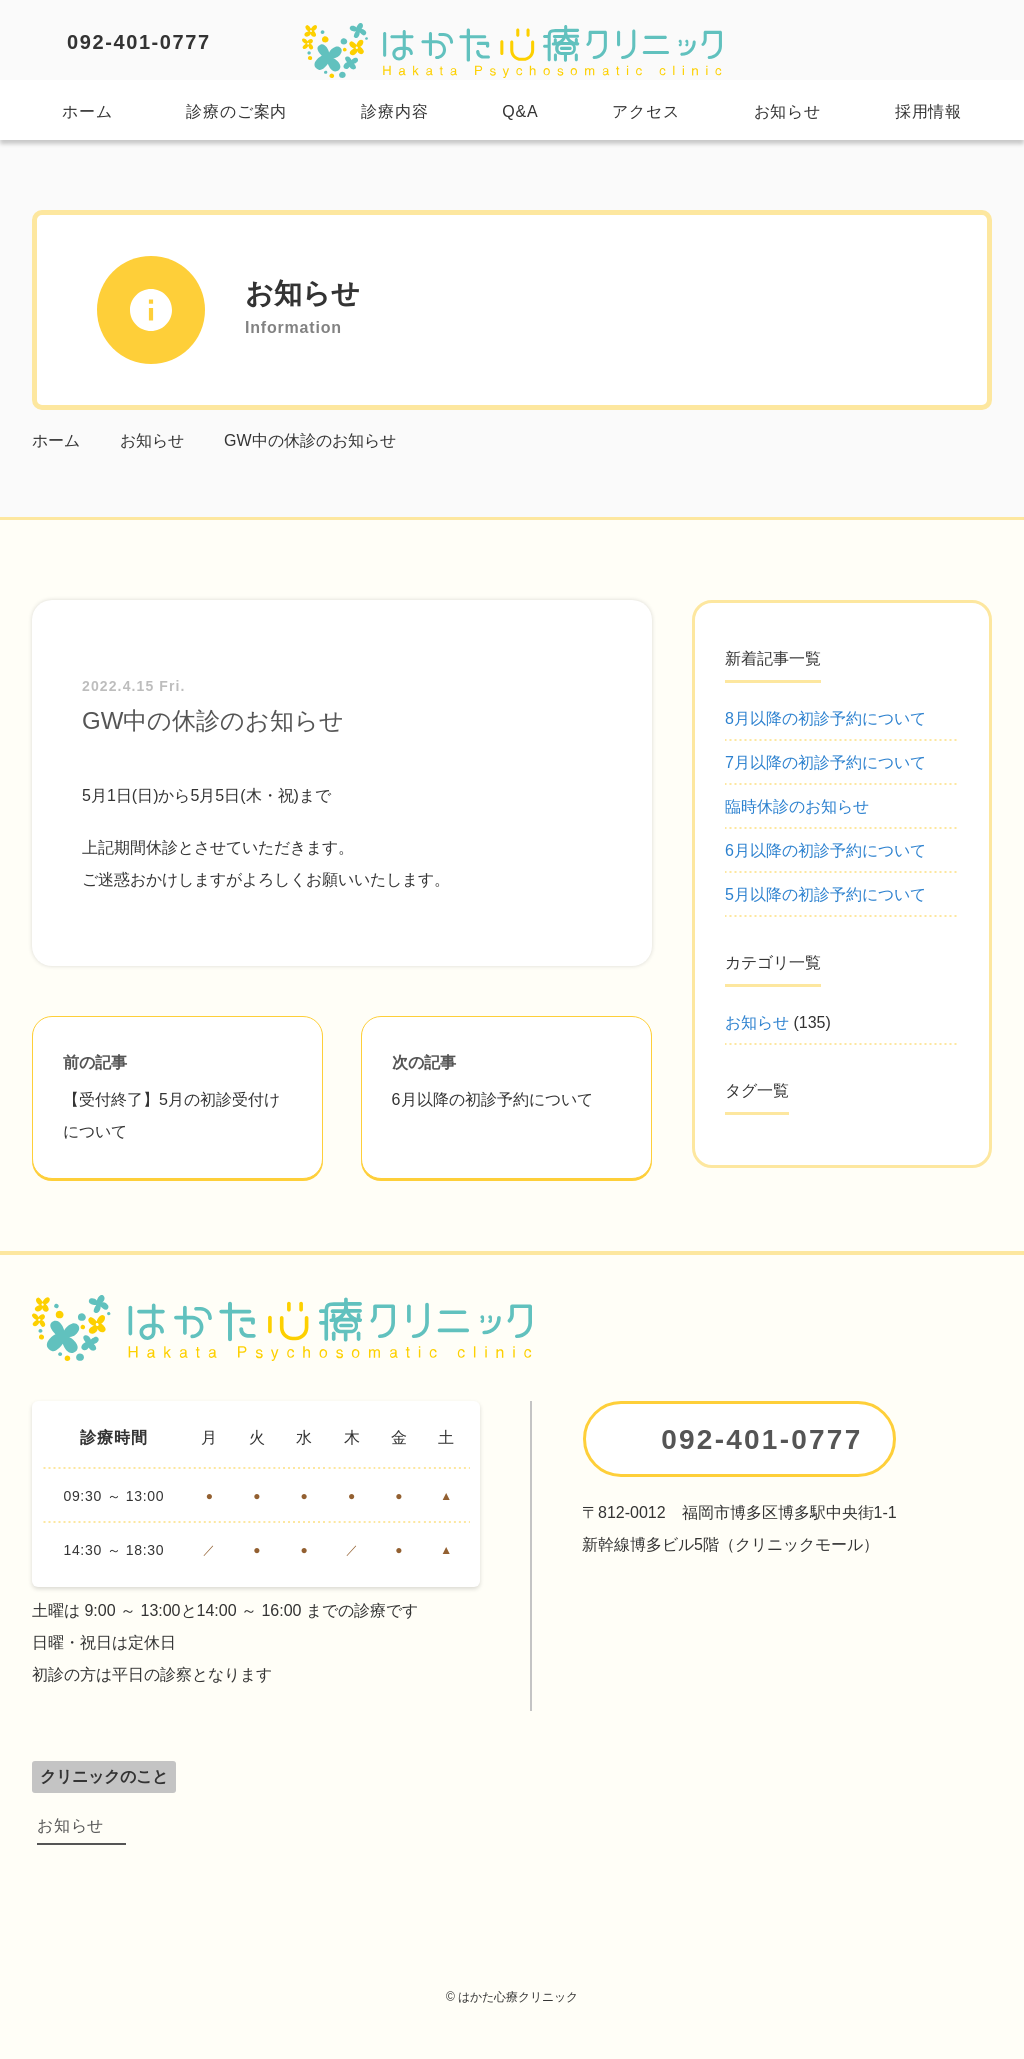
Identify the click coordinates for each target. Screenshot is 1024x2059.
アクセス (645, 111)
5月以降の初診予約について (825, 894)
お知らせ (787, 111)
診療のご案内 (236, 111)
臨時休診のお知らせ (797, 806)
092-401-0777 (139, 42)
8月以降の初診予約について (825, 718)
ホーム (87, 111)
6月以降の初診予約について (825, 850)
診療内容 (394, 111)
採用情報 (928, 111)
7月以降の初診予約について (825, 762)
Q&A (520, 111)
